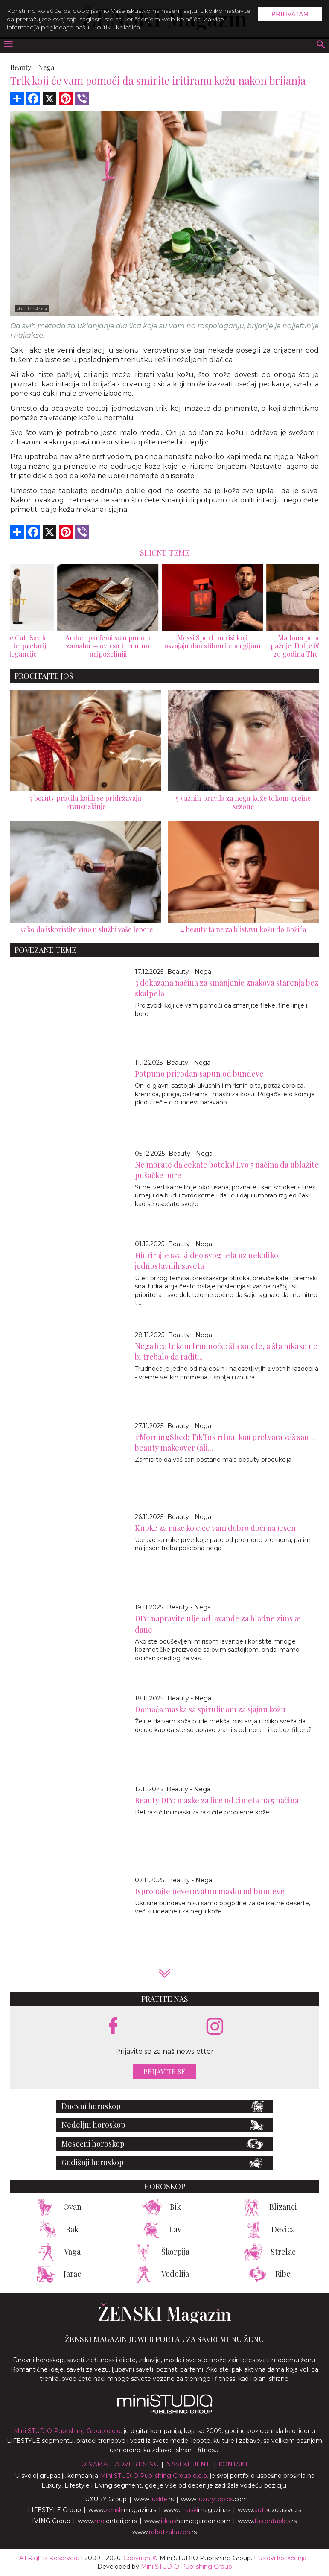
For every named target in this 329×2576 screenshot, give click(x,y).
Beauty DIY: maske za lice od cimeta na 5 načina (217, 1800)
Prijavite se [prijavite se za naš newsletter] (164, 2071)
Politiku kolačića (116, 27)
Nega (46, 67)
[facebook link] (113, 2026)
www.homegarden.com (187, 2521)
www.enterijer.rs (107, 2521)
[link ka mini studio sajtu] (165, 2411)
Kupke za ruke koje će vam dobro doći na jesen (215, 1528)
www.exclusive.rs (269, 2510)
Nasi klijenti (188, 2464)
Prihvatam (290, 14)
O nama (94, 2464)
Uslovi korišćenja (282, 2558)
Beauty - (23, 67)
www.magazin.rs (122, 2510)
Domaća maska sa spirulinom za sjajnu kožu (210, 1709)
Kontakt (233, 2464)
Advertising (137, 2464)
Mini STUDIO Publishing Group (186, 2566)
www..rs (154, 2499)
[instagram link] (214, 2026)
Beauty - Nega (189, 971)
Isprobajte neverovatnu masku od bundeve (210, 1891)
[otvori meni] (8, 44)
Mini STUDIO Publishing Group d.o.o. (68, 2431)
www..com (214, 2499)
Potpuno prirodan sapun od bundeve (199, 1074)
